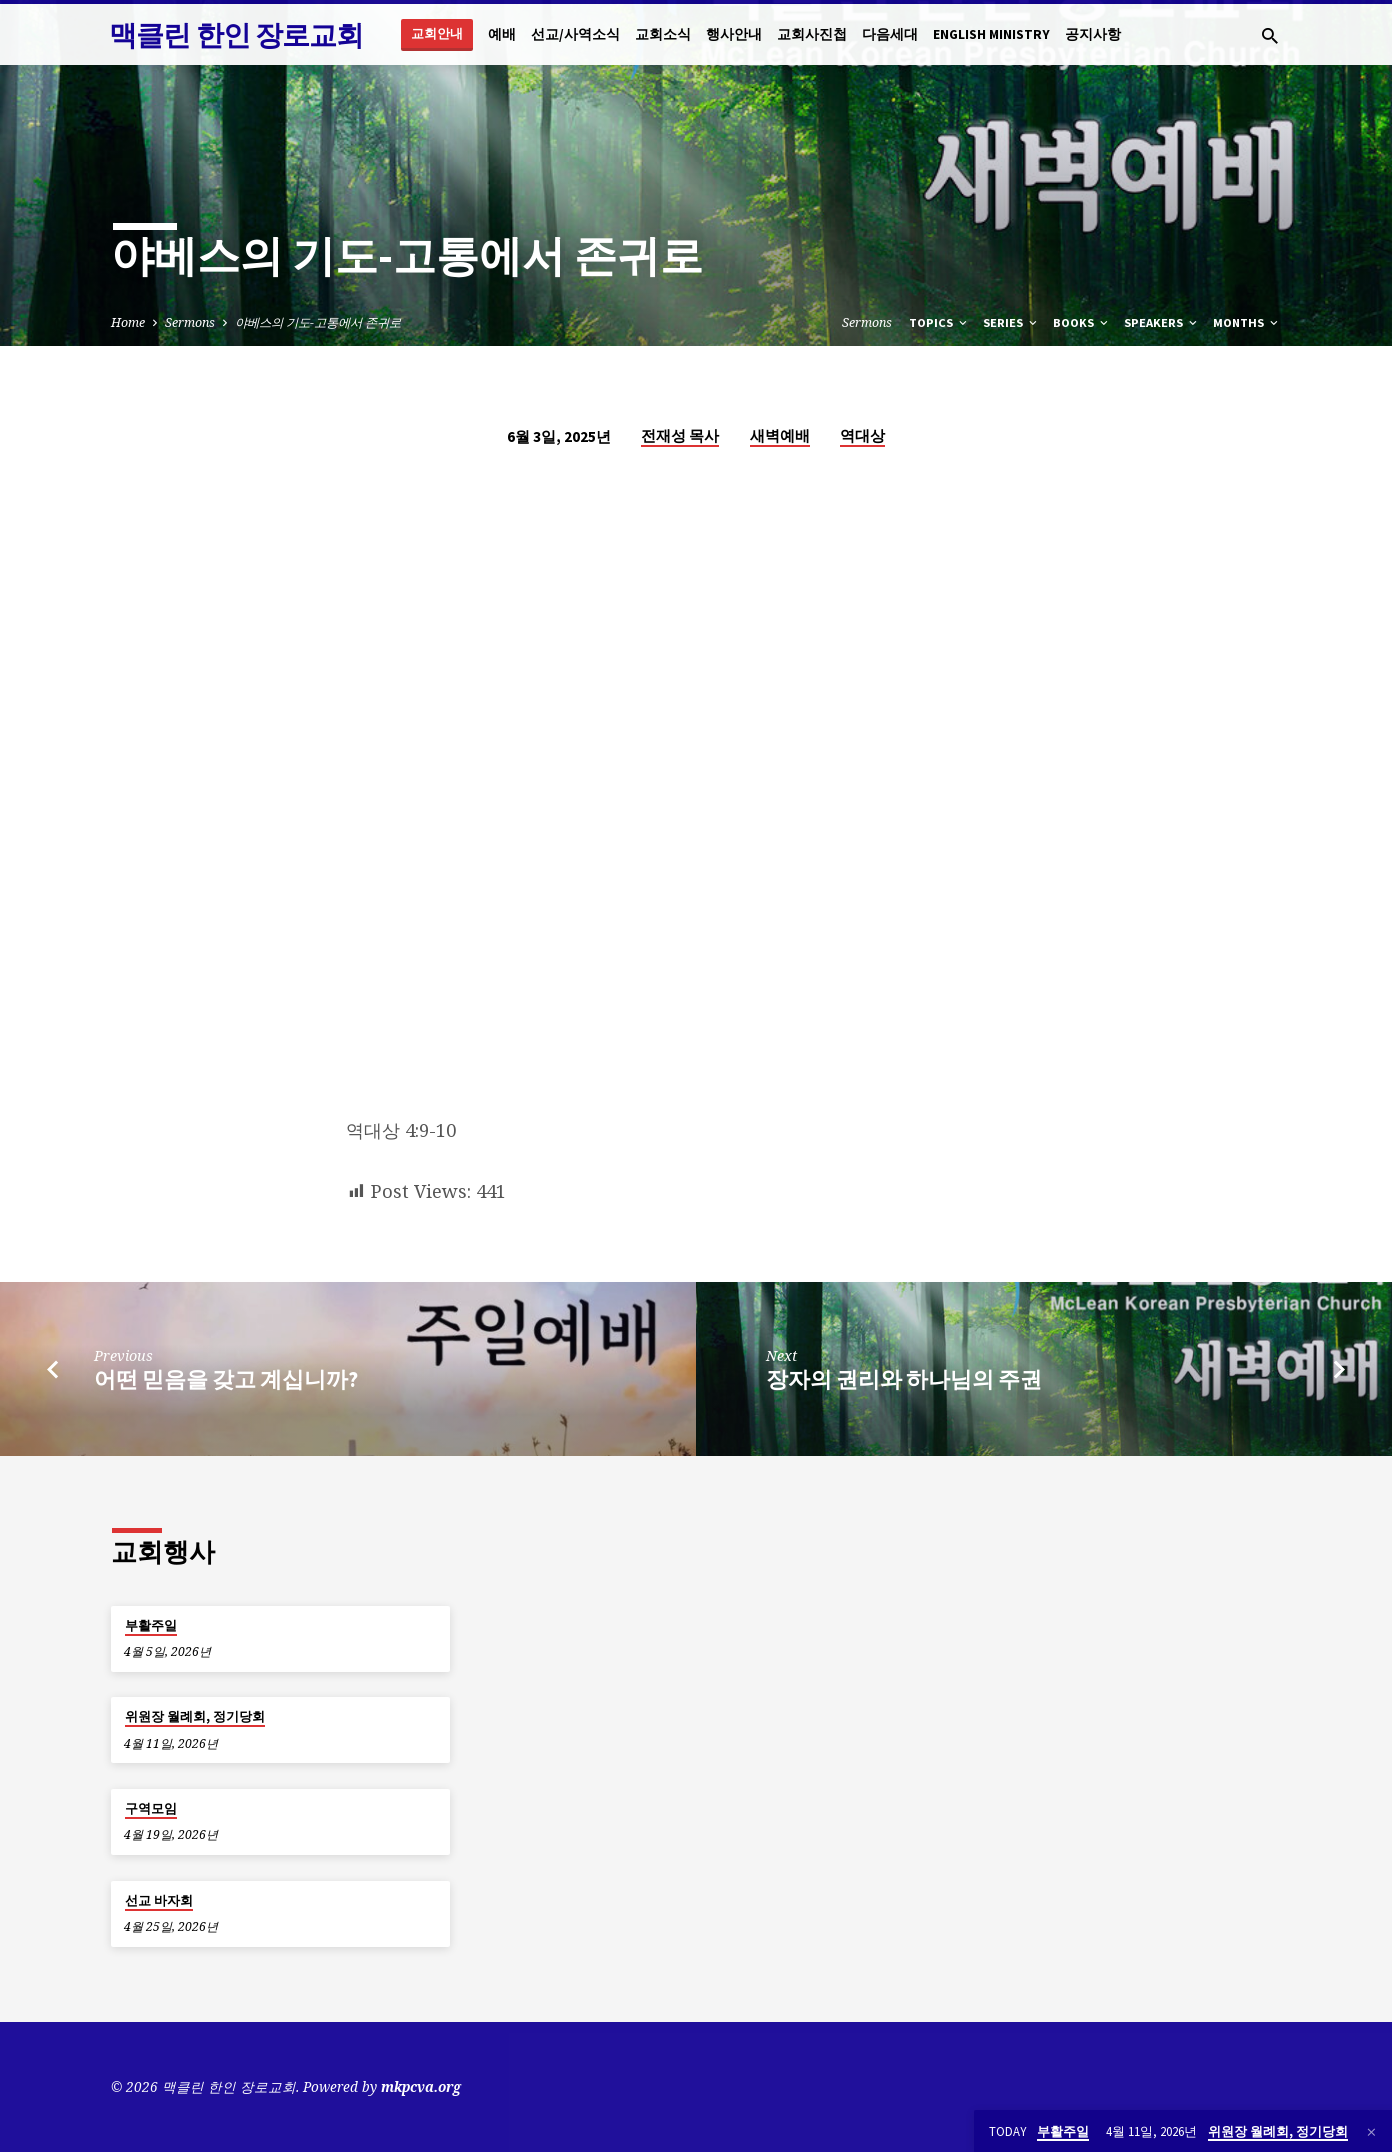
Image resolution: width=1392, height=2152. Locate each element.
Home (128, 322)
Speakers (1162, 322)
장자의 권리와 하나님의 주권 (904, 1379)
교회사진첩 (812, 34)
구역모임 (151, 1808)
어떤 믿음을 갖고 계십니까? (226, 1379)
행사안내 (734, 34)
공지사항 (1093, 34)
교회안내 (437, 33)
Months (1247, 322)
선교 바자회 (159, 1900)
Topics (939, 322)
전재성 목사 (680, 435)
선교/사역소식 (575, 34)
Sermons (190, 322)
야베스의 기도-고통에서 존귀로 (318, 322)
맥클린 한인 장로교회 (236, 35)
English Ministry (991, 34)
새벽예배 (780, 435)
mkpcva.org (421, 2086)
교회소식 (663, 34)
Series (1011, 322)
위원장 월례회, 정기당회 (195, 1716)
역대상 (862, 435)
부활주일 (151, 1625)
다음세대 (890, 34)
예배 (502, 34)
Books (1082, 322)
